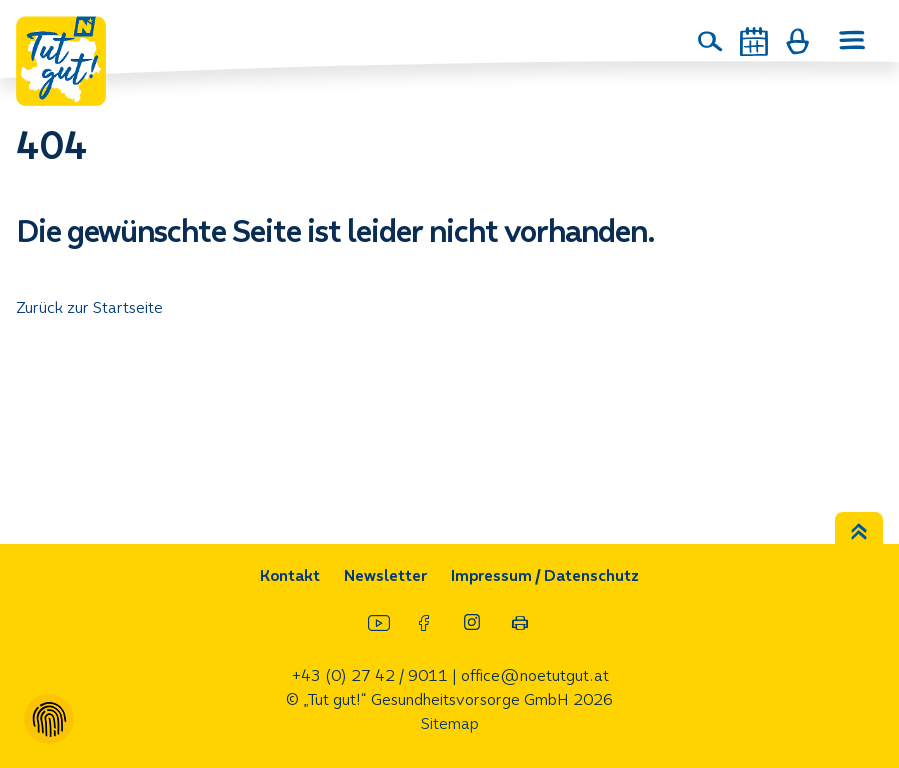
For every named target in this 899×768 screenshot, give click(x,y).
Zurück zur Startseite (89, 307)
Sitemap (450, 723)
